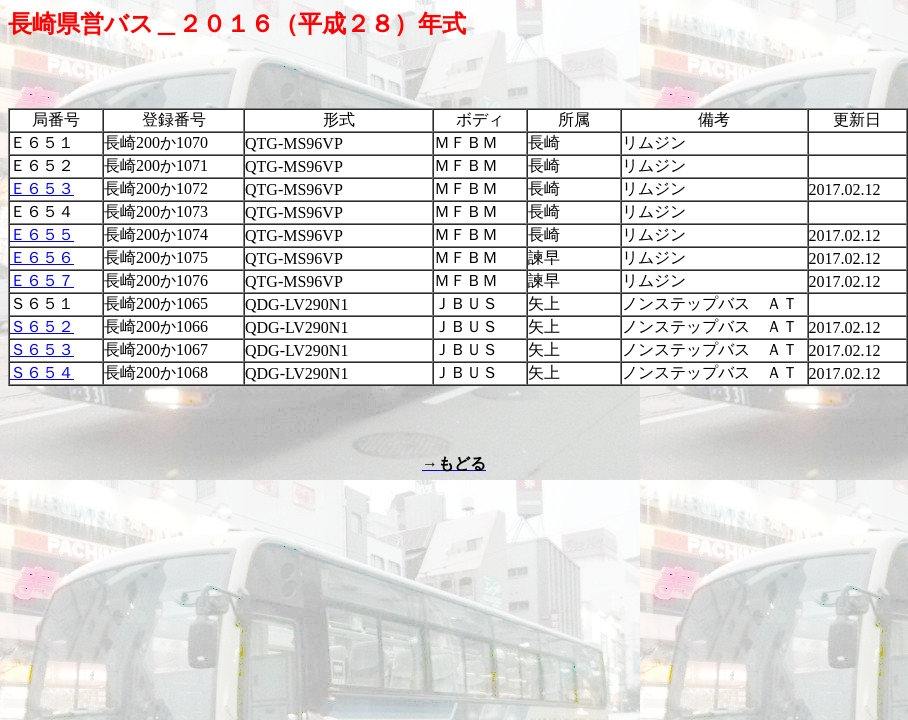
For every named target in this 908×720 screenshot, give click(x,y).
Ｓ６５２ (42, 326)
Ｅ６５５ (42, 234)
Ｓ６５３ (42, 349)
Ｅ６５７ (42, 280)
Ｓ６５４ (42, 372)
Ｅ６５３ (42, 188)
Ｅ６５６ (42, 257)
